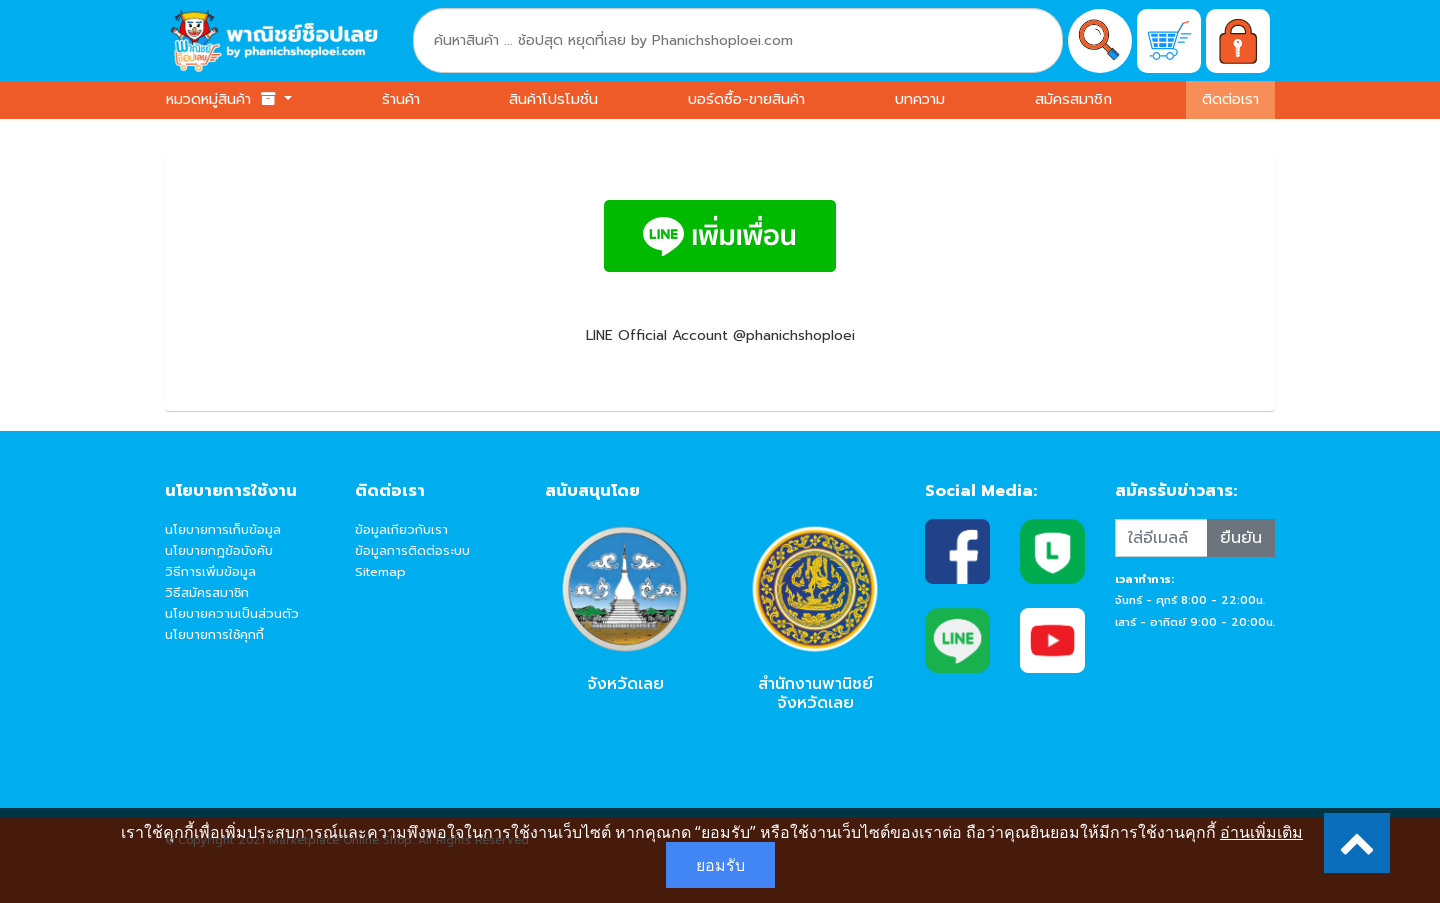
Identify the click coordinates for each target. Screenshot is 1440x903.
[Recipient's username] (1161, 538)
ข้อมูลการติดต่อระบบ (412, 550)
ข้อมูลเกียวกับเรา (401, 529)
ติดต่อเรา (1230, 99)
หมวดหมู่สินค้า (223, 99)
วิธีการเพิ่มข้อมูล (210, 571)
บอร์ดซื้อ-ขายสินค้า (746, 99)
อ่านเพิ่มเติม (1261, 832)
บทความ (920, 99)
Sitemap (380, 571)
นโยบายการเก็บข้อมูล (223, 529)
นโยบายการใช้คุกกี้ (214, 634)
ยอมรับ (720, 865)
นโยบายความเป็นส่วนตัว (232, 613)
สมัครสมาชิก (1073, 99)
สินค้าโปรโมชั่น (553, 99)
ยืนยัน (1241, 538)
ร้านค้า (401, 99)
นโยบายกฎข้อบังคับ (219, 550)
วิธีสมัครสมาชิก (207, 592)
